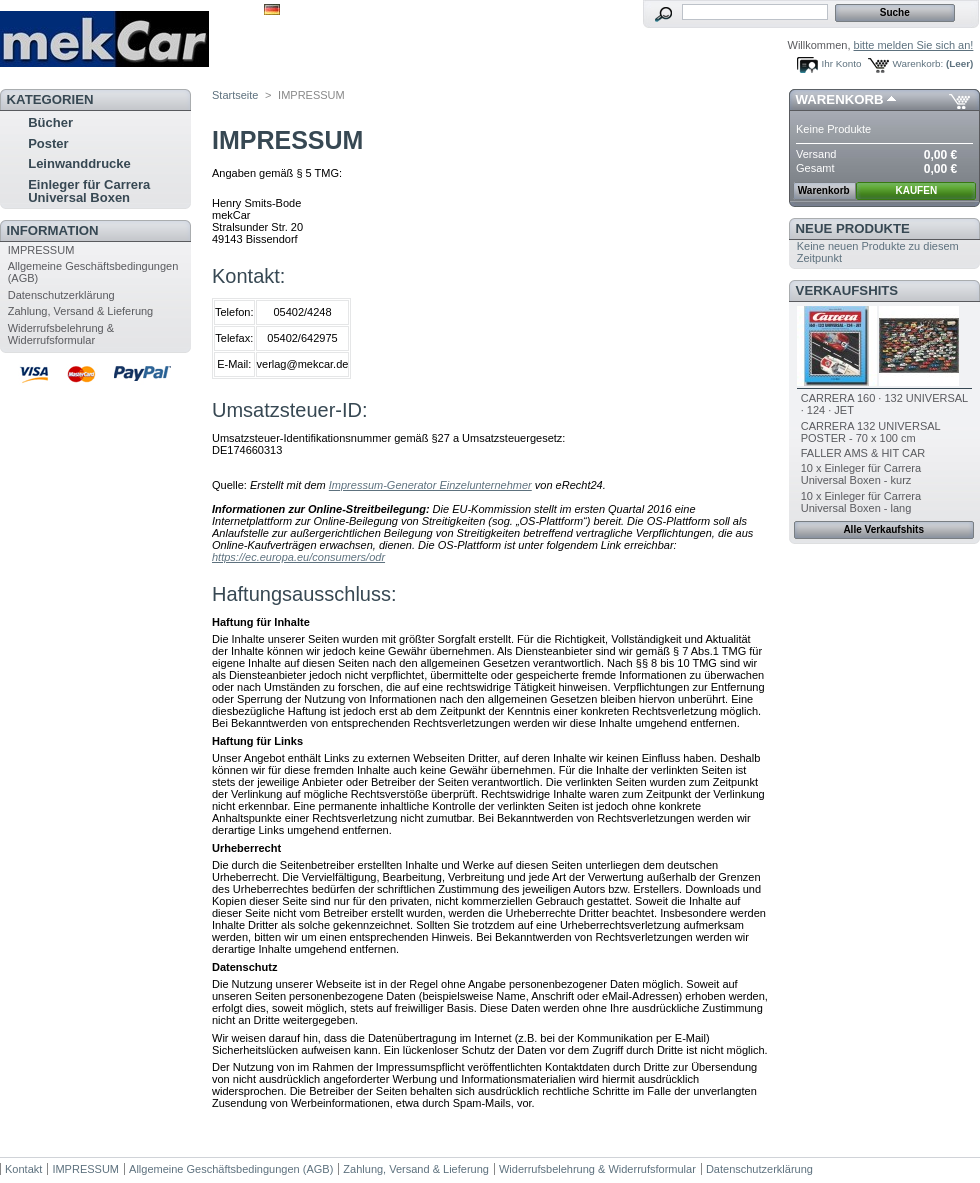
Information (53, 230)
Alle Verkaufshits (883, 529)
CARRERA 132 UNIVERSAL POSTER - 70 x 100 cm (871, 432)
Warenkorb (840, 99)
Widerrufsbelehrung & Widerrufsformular (61, 334)
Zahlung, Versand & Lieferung (81, 311)
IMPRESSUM (41, 250)
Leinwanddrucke (79, 163)
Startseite (235, 95)
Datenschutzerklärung (61, 295)
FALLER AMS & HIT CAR (863, 453)
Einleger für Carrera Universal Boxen (89, 191)
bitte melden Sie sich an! (914, 45)
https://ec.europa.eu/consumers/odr (298, 557)
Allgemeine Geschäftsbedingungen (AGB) (231, 1169)
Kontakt (23, 1169)
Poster (48, 143)
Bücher (50, 122)
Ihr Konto (842, 63)
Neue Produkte (853, 228)
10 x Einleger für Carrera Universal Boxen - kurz (861, 474)
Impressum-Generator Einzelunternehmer (430, 485)
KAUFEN (916, 190)
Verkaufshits (847, 290)
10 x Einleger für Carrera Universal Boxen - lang (861, 502)
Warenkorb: (918, 63)
